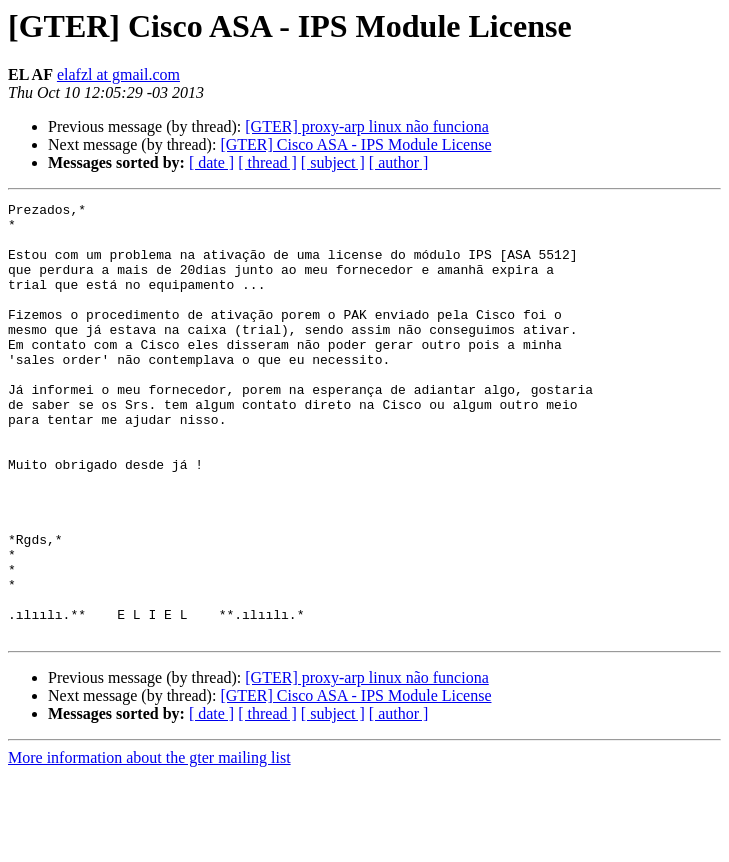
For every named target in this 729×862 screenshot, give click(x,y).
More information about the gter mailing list (149, 844)
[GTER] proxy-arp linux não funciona (366, 126)
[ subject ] (333, 162)
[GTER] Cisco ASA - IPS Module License (355, 144)
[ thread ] (267, 162)
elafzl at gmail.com (118, 74)
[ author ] (399, 162)
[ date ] (211, 162)
